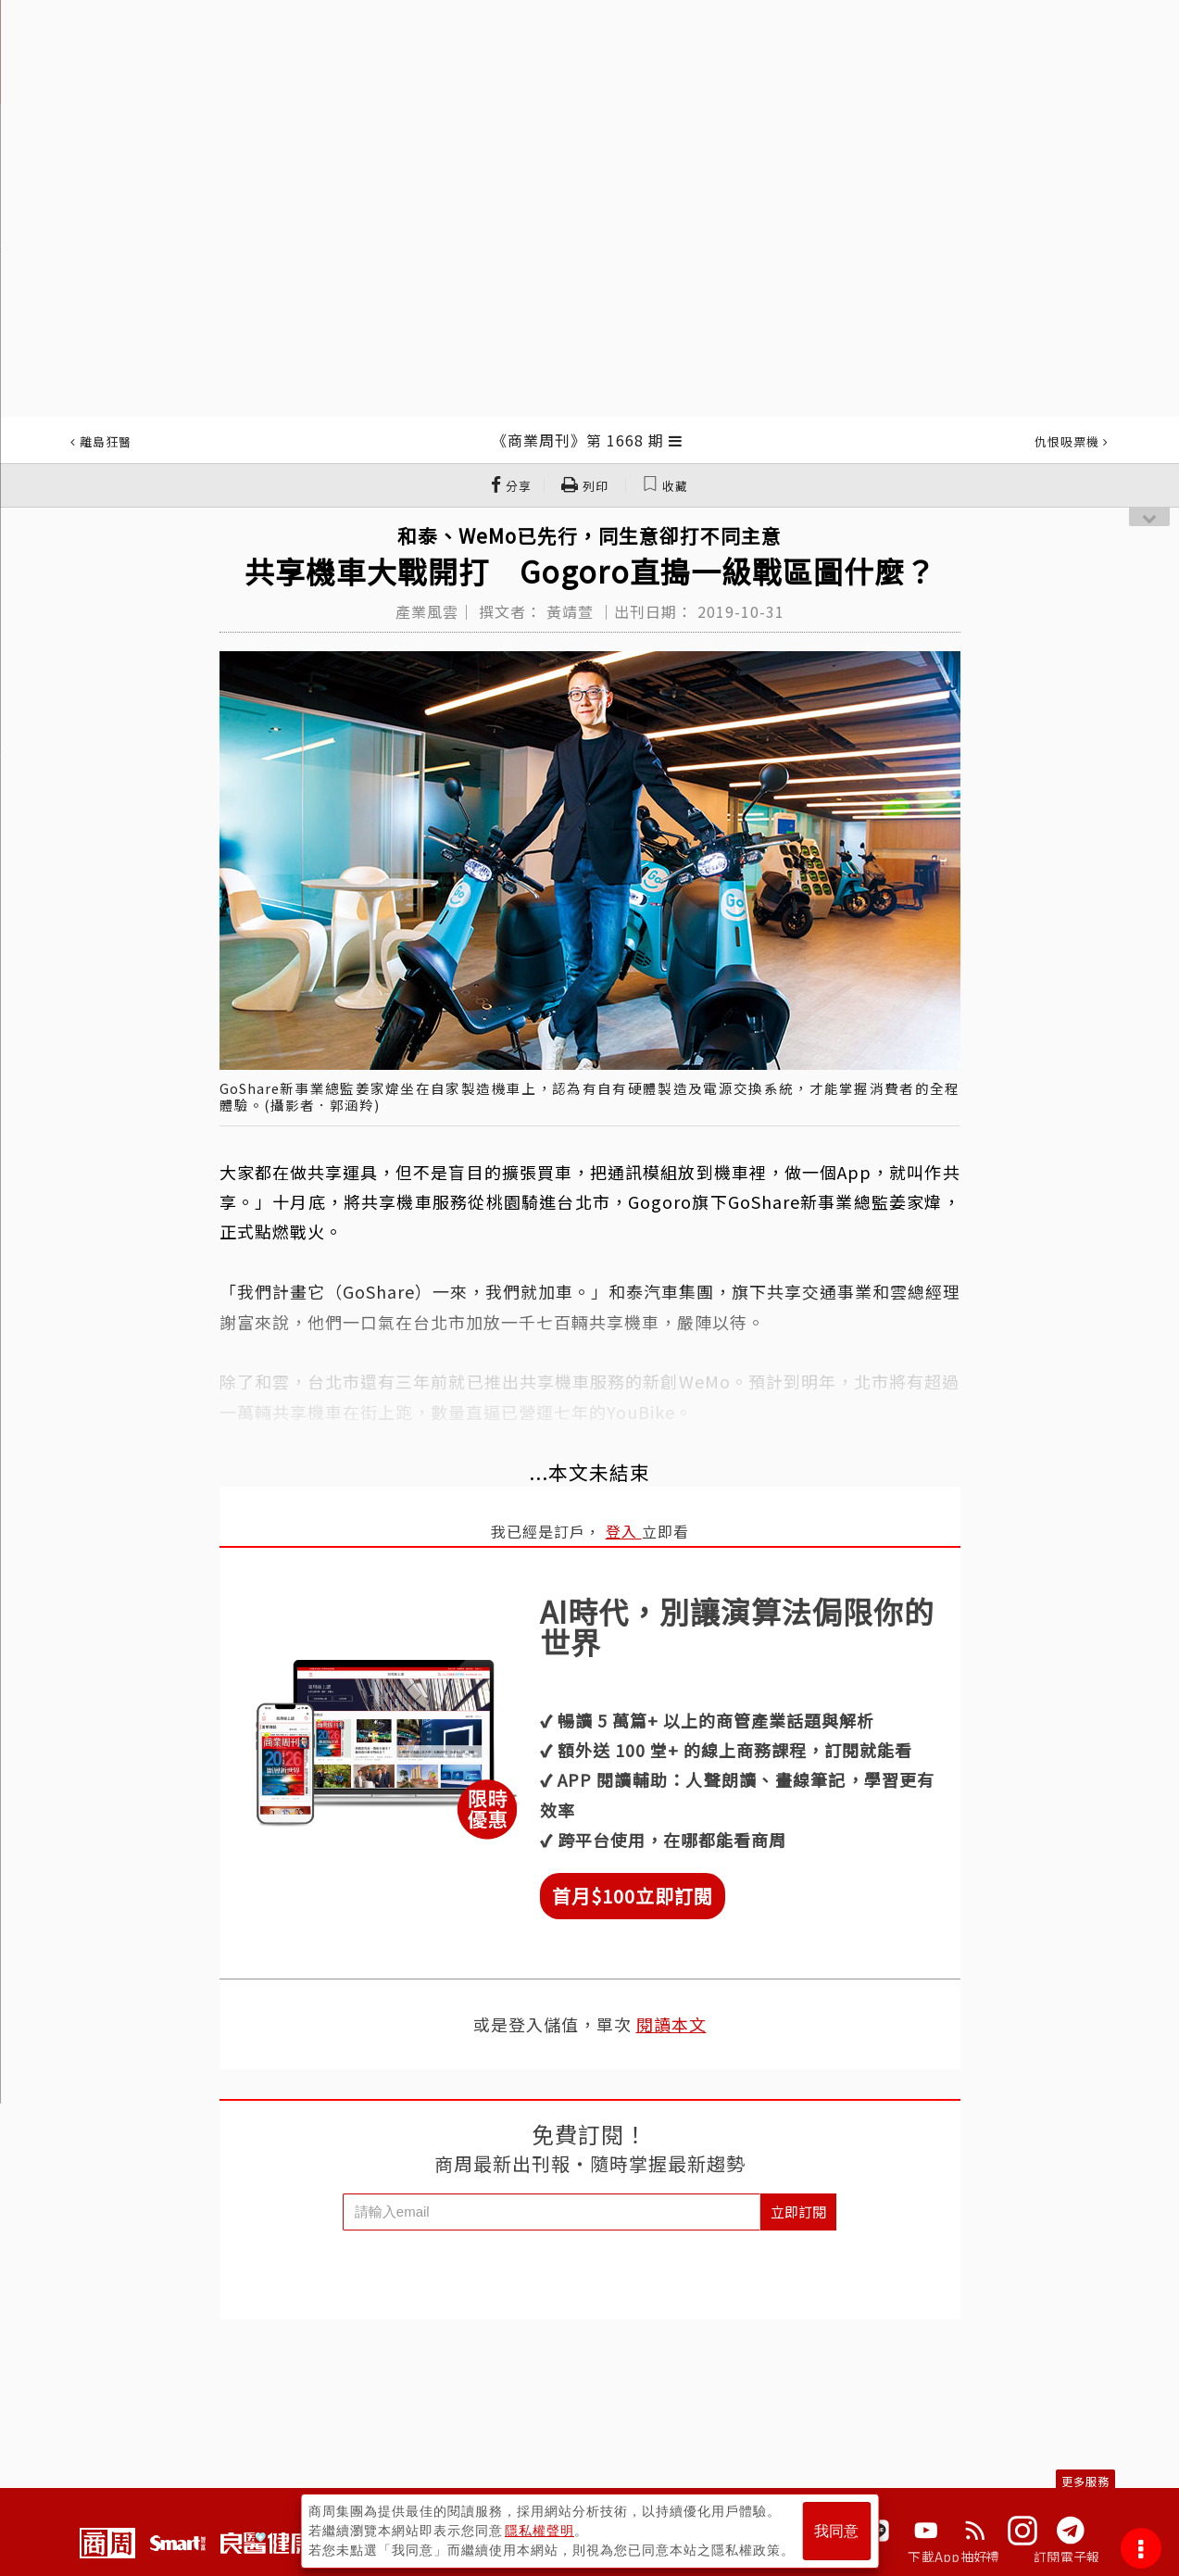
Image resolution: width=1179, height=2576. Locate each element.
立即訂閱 (798, 2211)
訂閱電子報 (1066, 2556)
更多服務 (1085, 2481)
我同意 (836, 2531)
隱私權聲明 (539, 2530)
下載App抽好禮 (953, 2556)
